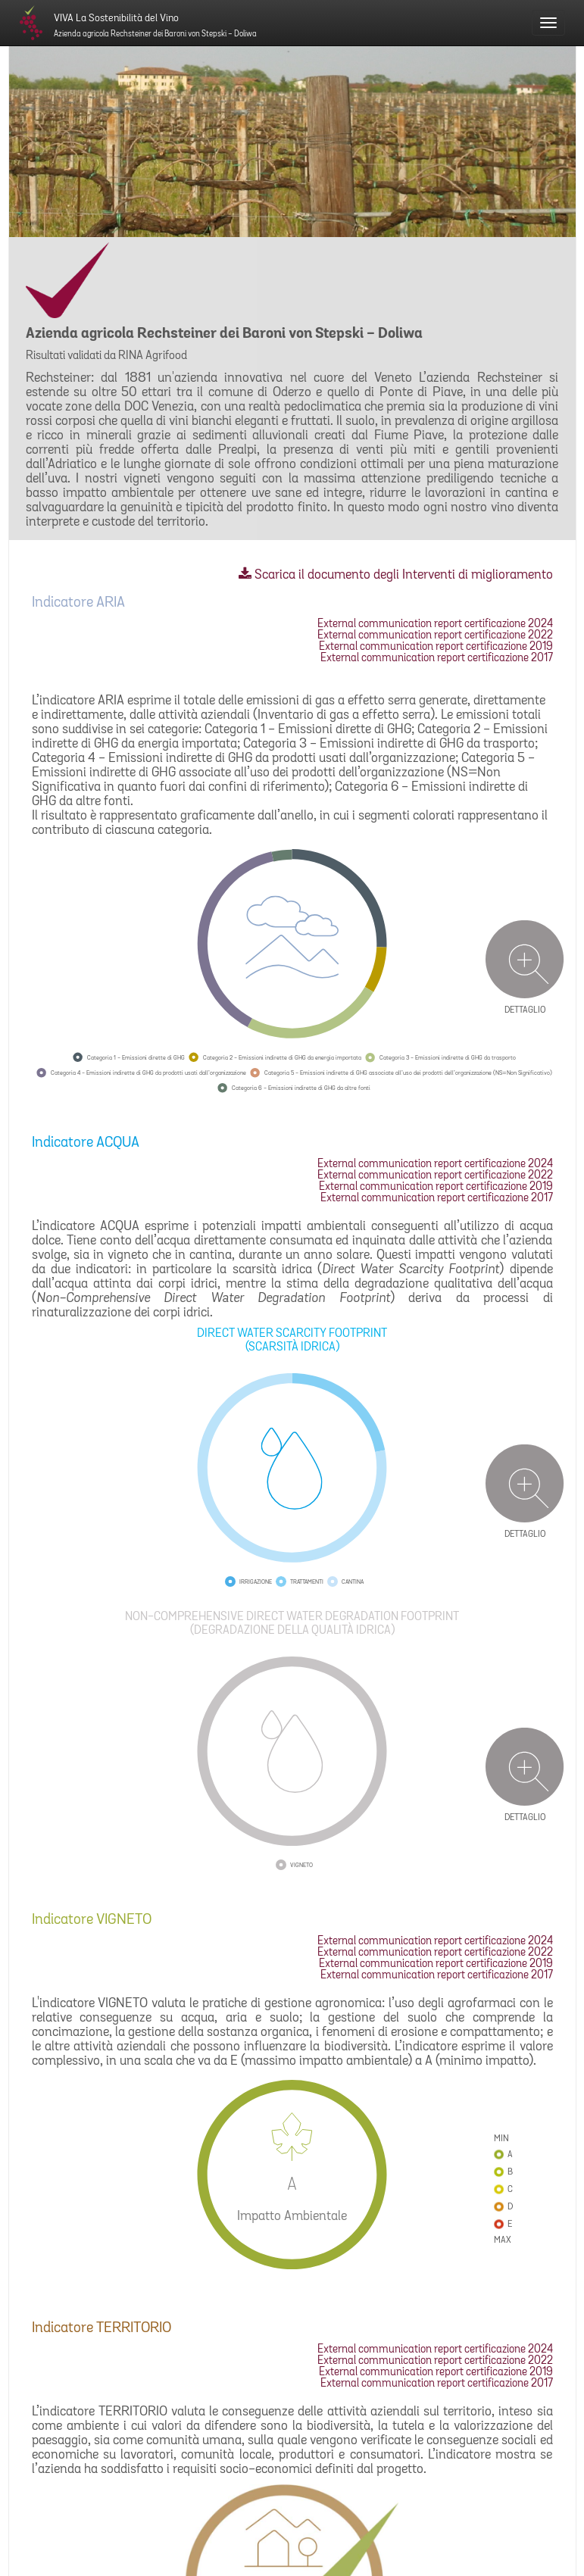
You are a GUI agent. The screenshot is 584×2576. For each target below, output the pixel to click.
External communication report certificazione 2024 (435, 624)
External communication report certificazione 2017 (436, 658)
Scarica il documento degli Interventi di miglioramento (396, 575)
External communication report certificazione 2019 (436, 647)
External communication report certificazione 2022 (435, 636)
